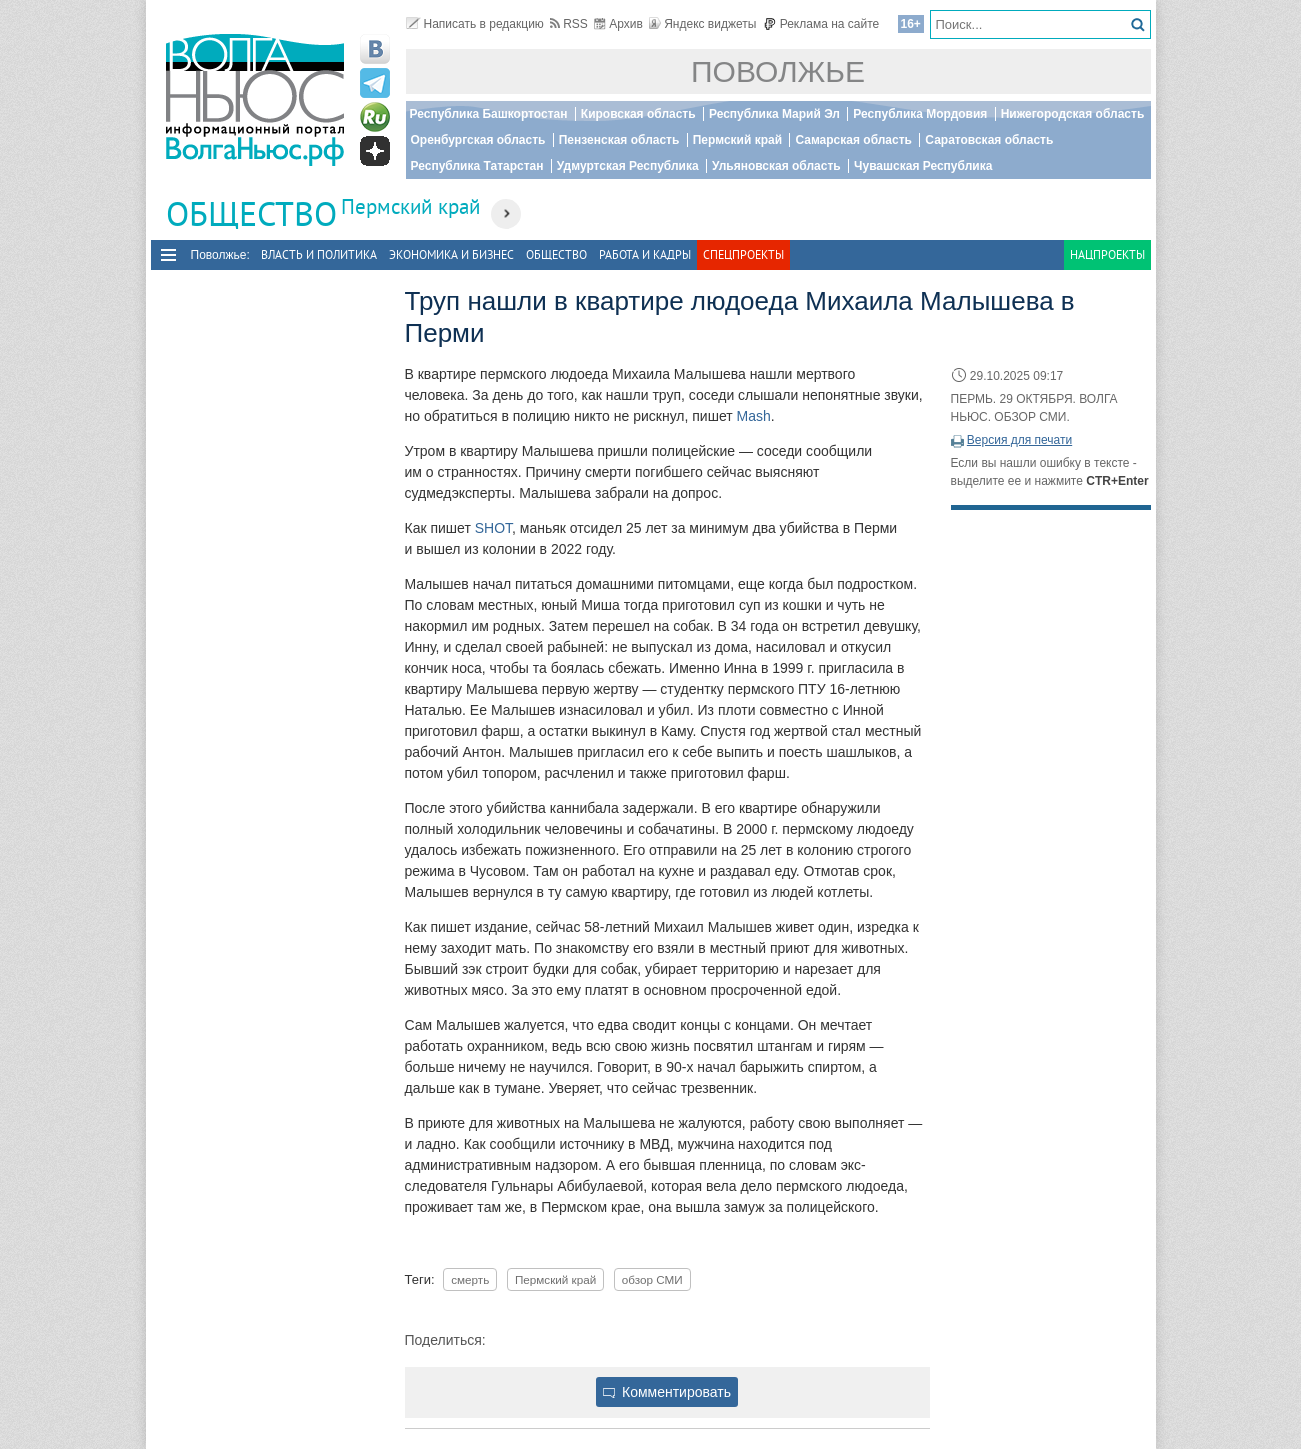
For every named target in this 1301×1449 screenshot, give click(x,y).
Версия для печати (1019, 440)
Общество (556, 254)
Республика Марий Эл (774, 114)
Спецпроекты (743, 254)
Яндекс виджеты (702, 24)
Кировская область (638, 114)
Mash (754, 416)
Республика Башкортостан (489, 114)
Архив (618, 24)
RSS (569, 24)
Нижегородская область (1073, 114)
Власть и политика (319, 254)
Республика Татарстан (477, 166)
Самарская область (853, 140)
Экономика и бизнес (451, 254)
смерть (470, 1279)
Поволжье (778, 71)
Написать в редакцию (475, 24)
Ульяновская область (776, 166)
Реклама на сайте (821, 24)
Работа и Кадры (645, 254)
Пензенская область (619, 140)
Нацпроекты (1107, 254)
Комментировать (667, 1392)
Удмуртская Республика (628, 166)
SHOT (493, 528)
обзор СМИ (652, 1279)
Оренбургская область (478, 140)
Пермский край (737, 140)
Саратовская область (989, 140)
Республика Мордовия (920, 114)
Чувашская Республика (923, 166)
